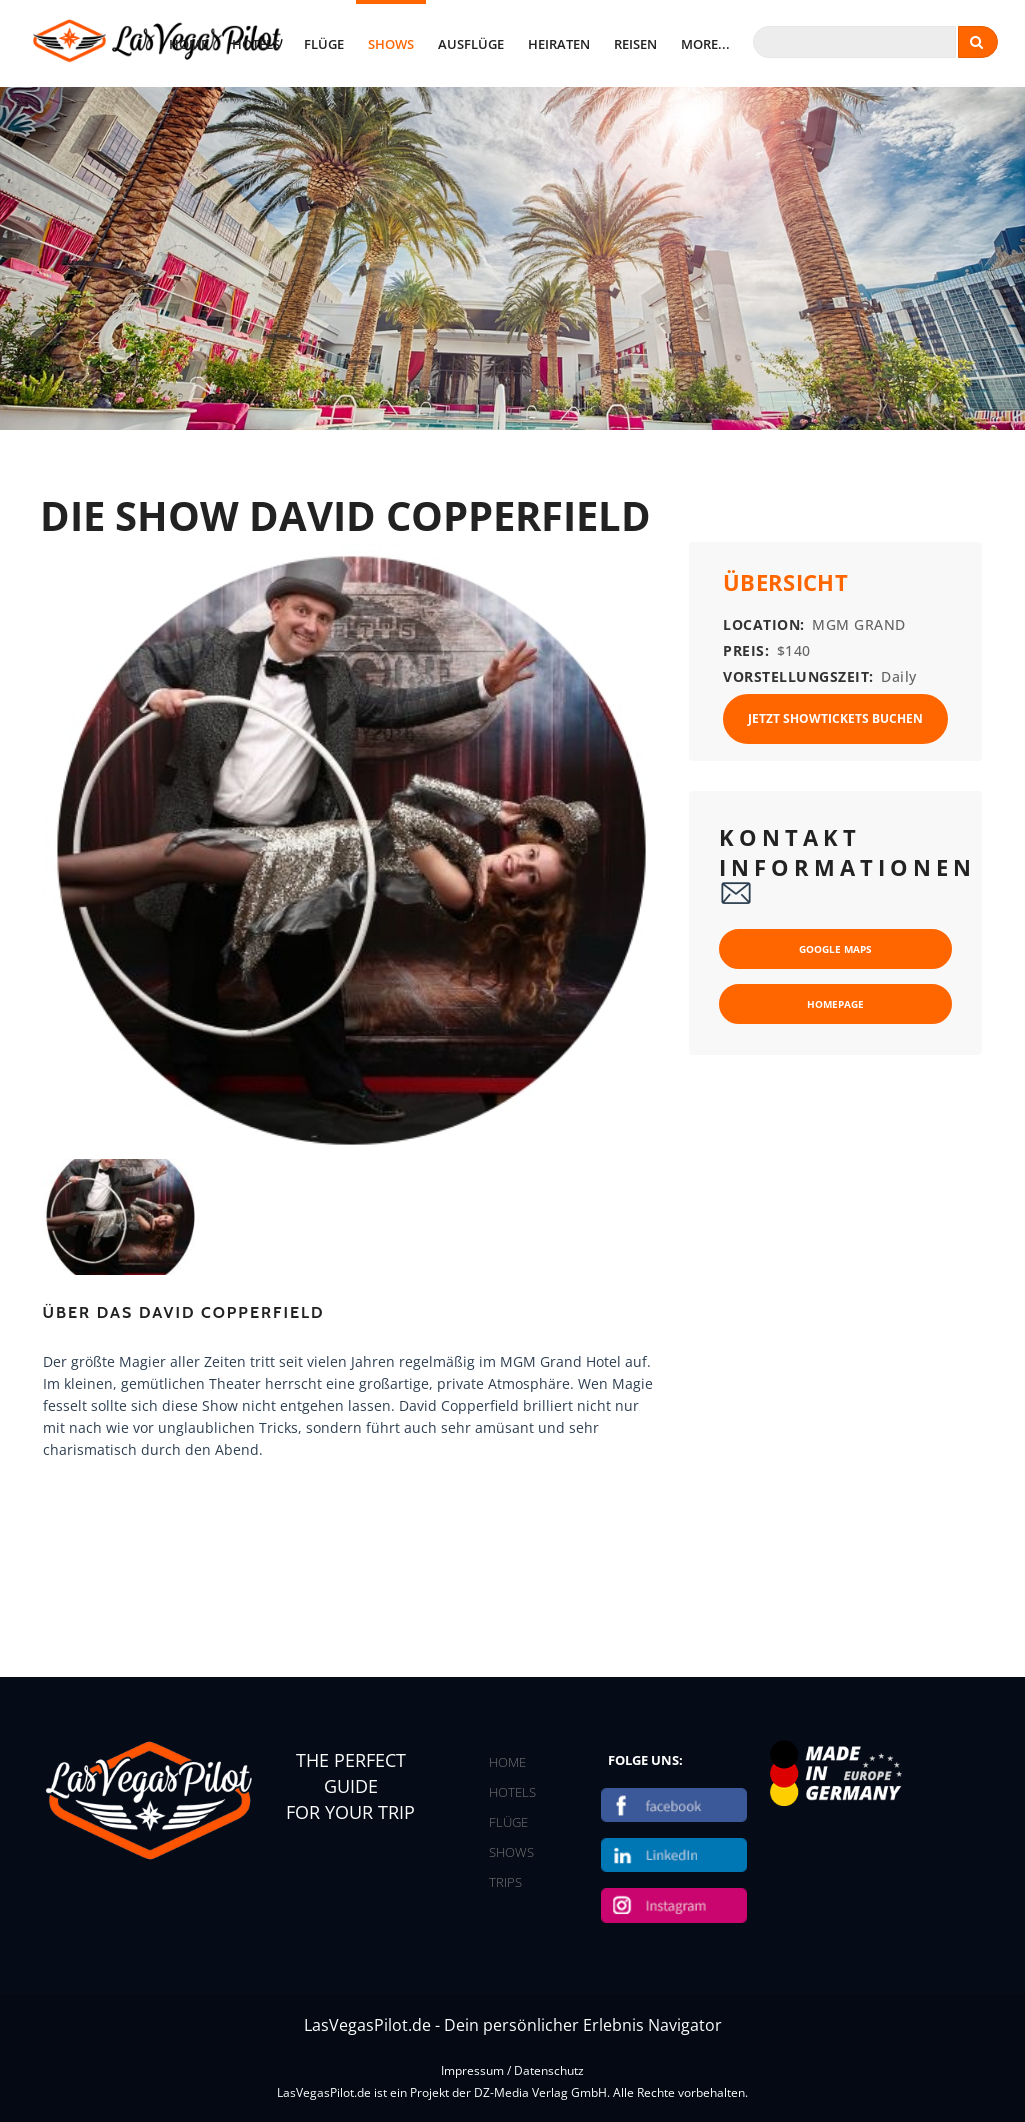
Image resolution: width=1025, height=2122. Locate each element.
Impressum (472, 2070)
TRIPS (505, 1882)
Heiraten (559, 44)
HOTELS (512, 1792)
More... (705, 44)
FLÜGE (508, 1822)
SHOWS (511, 1852)
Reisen (635, 44)
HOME (507, 1762)
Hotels (256, 44)
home (188, 44)
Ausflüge (471, 44)
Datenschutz (549, 2070)
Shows (391, 44)
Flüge (324, 44)
